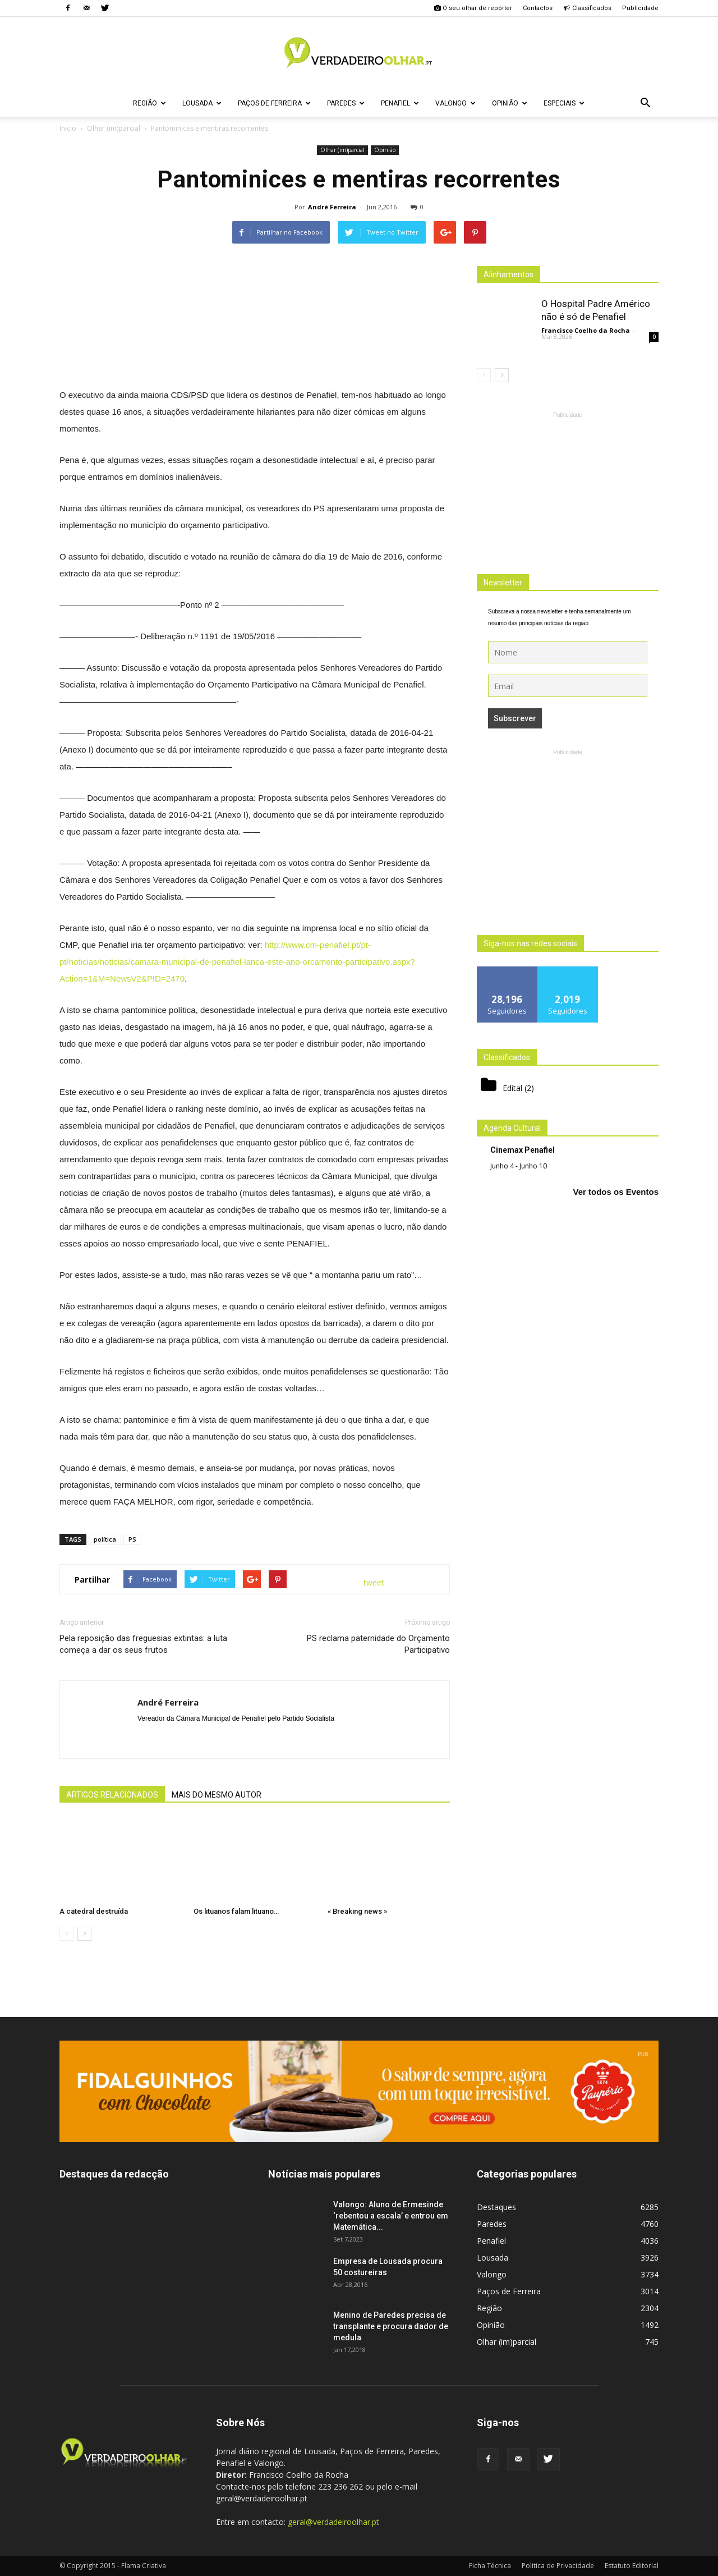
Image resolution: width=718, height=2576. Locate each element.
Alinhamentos (508, 274)
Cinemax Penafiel (522, 1149)
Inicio (67, 128)
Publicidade (640, 8)
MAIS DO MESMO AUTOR (216, 1794)
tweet (373, 1582)
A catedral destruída (93, 1911)
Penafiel (400, 103)
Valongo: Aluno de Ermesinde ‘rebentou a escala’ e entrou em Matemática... (390, 2215)
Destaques (496, 2207)
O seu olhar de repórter (473, 8)
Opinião (509, 103)
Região (149, 103)
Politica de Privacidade (558, 2565)
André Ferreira (332, 207)
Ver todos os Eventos (616, 1192)
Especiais (564, 103)
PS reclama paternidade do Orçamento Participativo (378, 1644)
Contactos (538, 8)
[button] (645, 103)
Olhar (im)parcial (342, 150)
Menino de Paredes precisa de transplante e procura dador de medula (390, 2326)
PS (132, 1539)
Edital (512, 1088)
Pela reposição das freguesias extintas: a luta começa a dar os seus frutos (143, 1644)
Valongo (455, 103)
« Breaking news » (357, 1911)
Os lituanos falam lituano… (236, 1911)
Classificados (587, 8)
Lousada (202, 103)
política (105, 1539)
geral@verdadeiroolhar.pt (333, 2522)
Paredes (346, 103)
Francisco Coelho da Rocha (585, 330)
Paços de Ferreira (274, 103)
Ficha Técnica (490, 2565)
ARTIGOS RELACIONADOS (112, 1794)
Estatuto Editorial (632, 2565)
